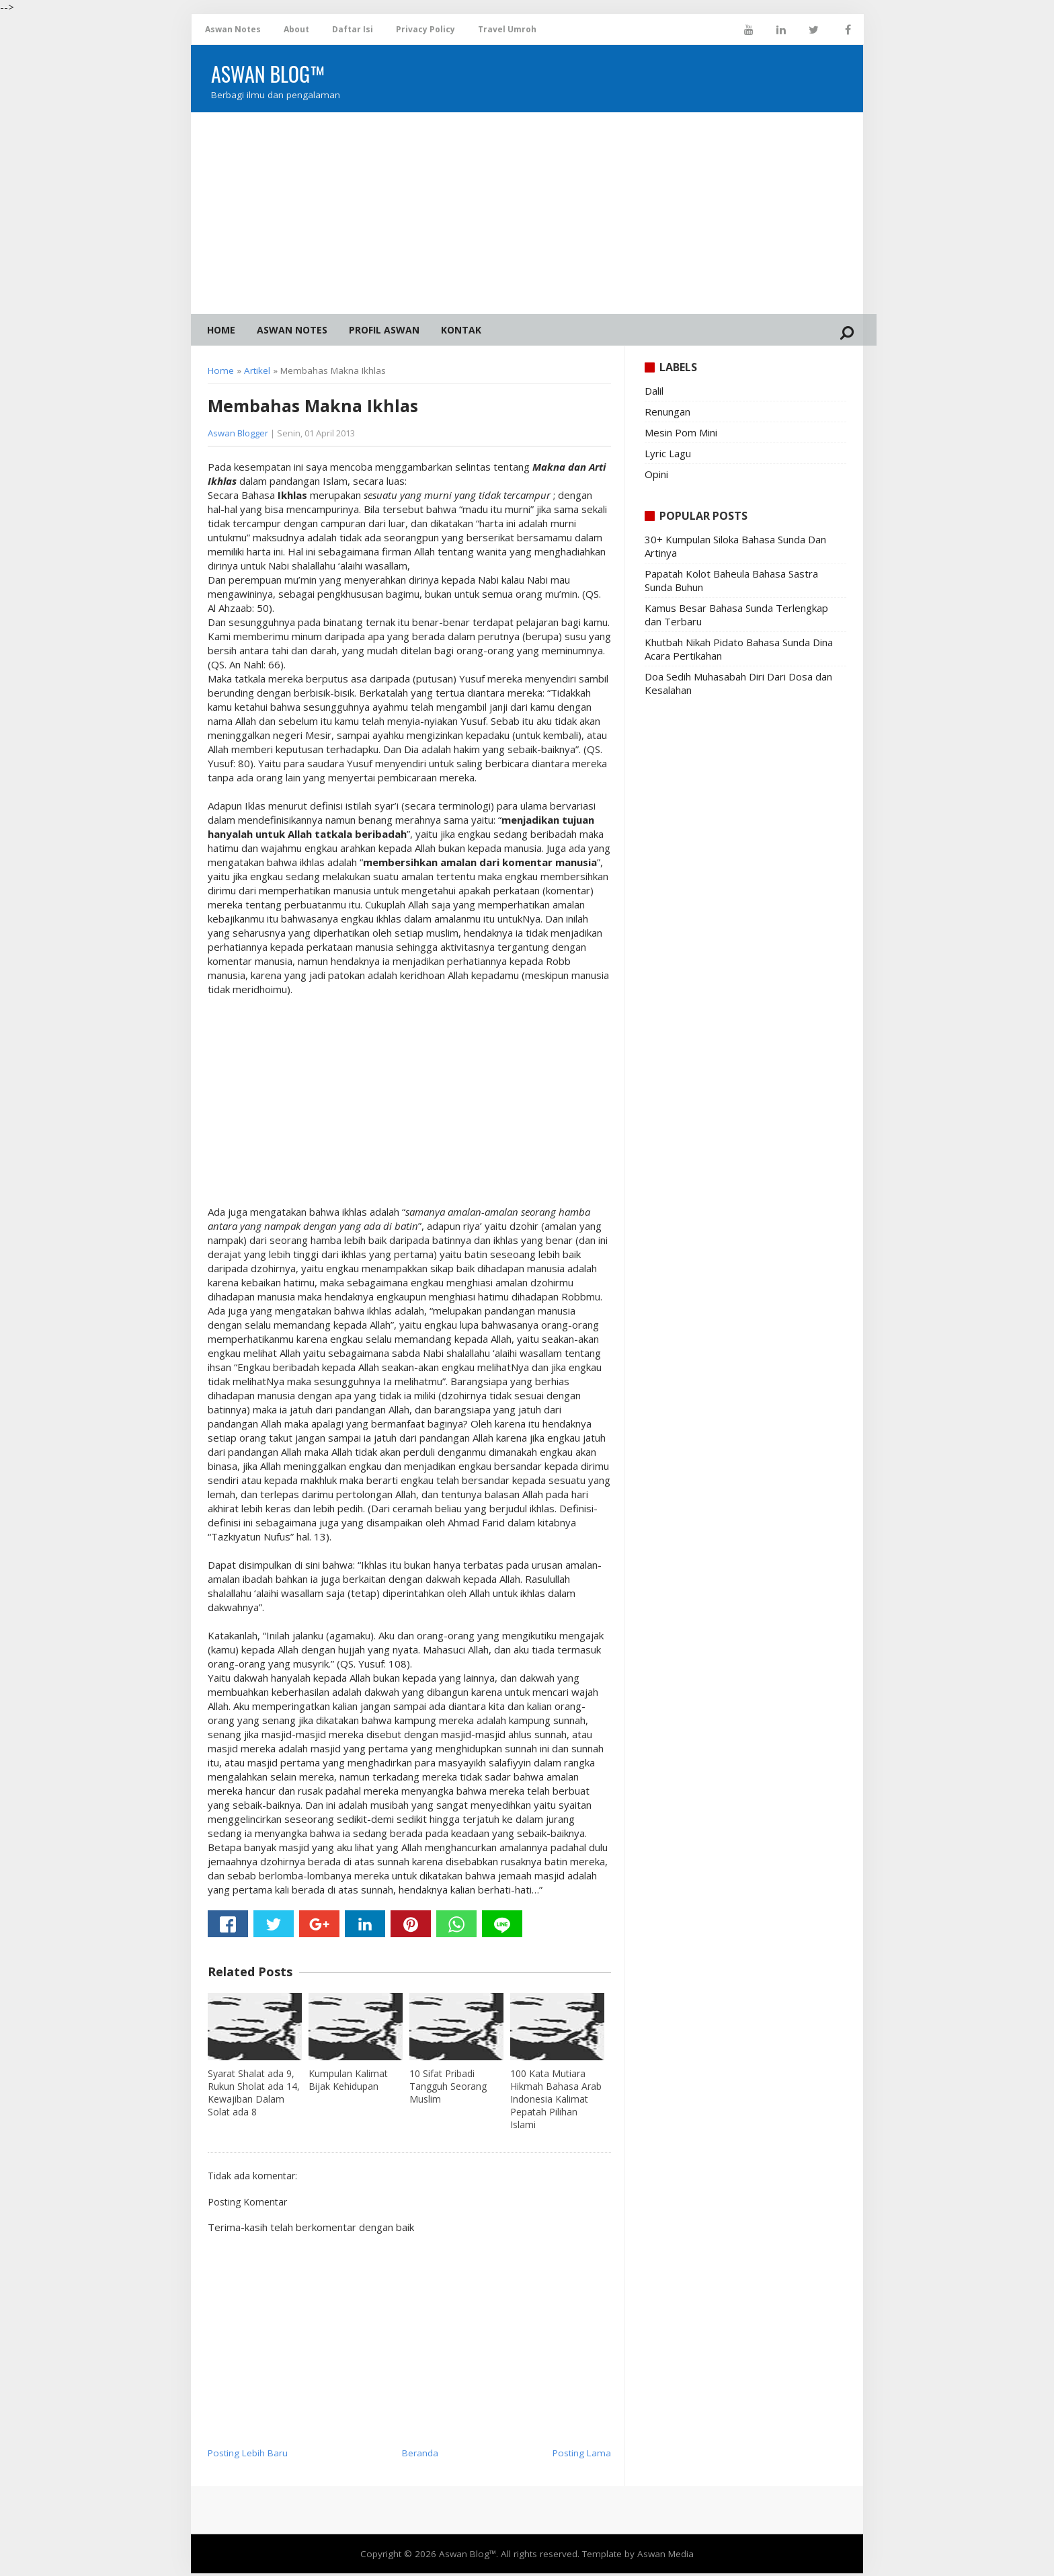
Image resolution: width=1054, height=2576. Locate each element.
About (296, 29)
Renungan (667, 414)
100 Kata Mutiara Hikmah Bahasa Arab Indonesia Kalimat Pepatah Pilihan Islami (556, 2102)
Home (221, 329)
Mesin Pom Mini (681, 435)
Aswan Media (665, 2556)
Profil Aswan (384, 329)
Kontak (461, 329)
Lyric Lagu (668, 456)
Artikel (257, 374)
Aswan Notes (233, 29)
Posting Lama (582, 2456)
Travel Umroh (507, 29)
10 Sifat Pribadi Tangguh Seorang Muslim (448, 2089)
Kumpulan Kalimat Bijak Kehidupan (348, 2082)
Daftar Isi (352, 29)
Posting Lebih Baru (248, 2456)
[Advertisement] (527, 213)
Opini (656, 476)
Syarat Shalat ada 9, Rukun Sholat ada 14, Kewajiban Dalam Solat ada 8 (254, 2095)
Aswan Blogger (238, 436)
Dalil (654, 393)
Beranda (420, 2456)
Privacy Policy (425, 29)
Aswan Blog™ (467, 2556)
